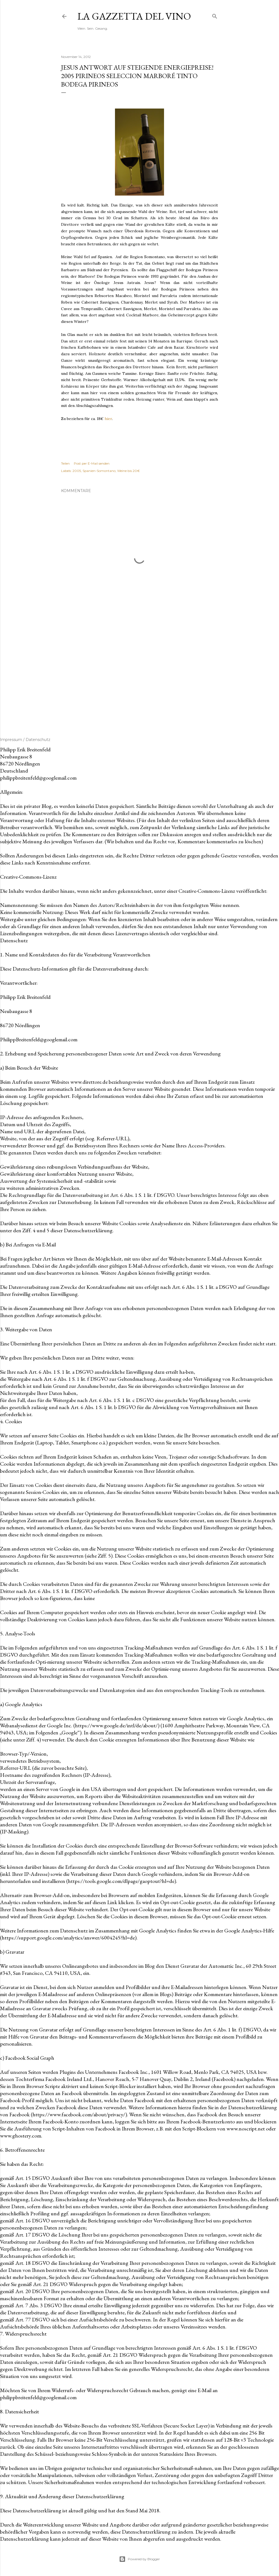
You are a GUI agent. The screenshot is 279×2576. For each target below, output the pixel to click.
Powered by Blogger (139, 2559)
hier (108, 418)
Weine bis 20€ (128, 471)
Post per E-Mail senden (92, 463)
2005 (76, 471)
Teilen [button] (65, 463)
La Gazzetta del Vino (134, 16)
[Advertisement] (139, 672)
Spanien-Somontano (99, 471)
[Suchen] (214, 15)
